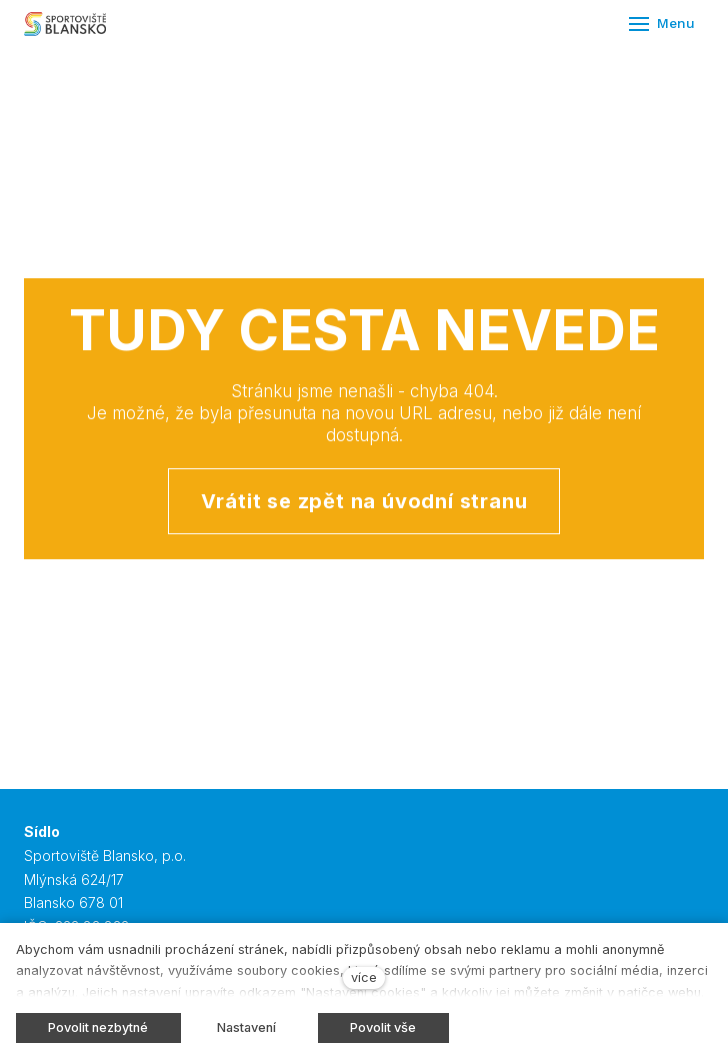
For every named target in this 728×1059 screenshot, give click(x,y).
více (364, 977)
